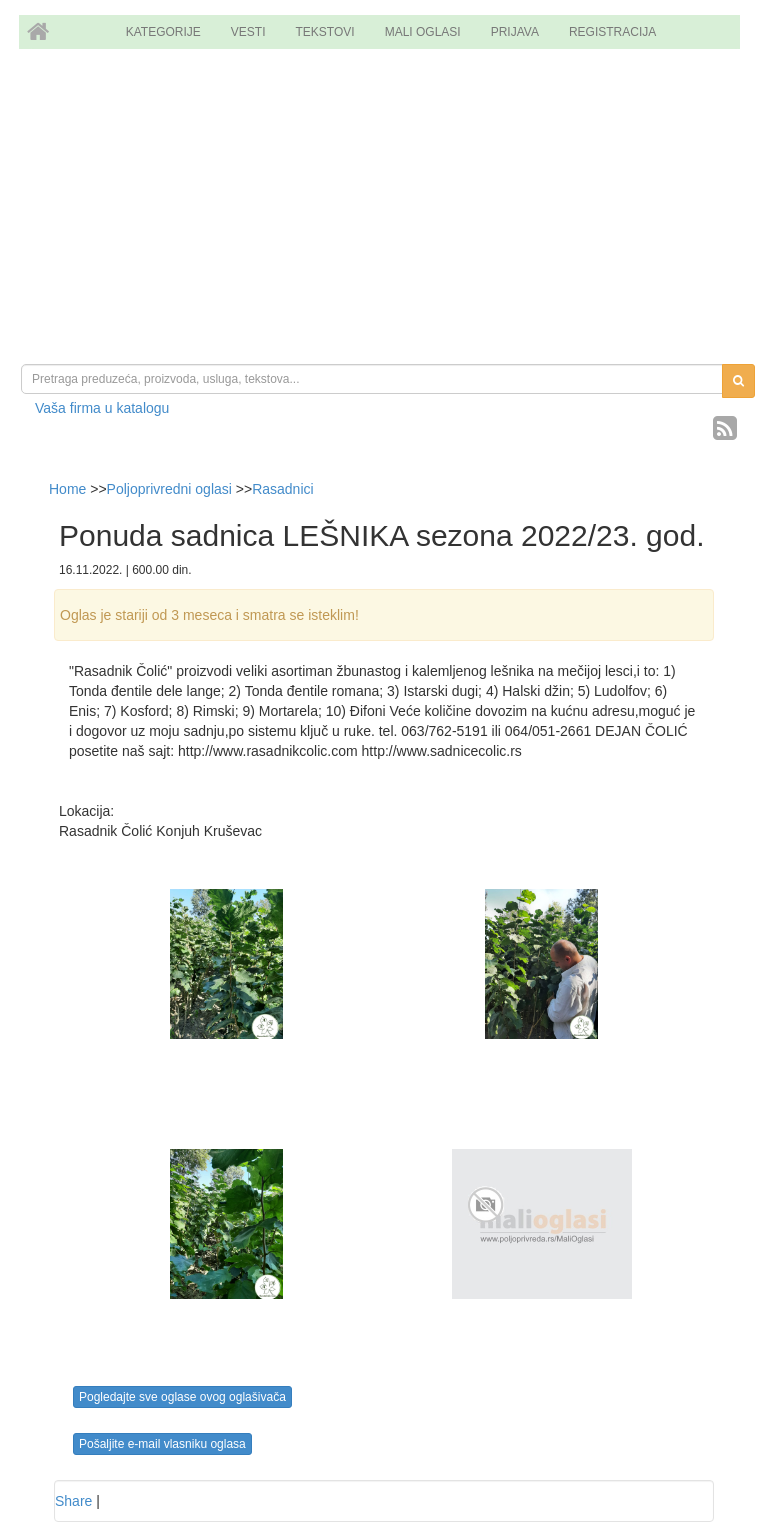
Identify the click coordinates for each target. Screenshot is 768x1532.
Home (69, 489)
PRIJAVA (515, 32)
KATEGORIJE (163, 32)
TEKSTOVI (325, 32)
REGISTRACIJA (612, 32)
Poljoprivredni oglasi (169, 489)
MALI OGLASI (423, 32)
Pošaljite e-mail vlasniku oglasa (162, 1444)
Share (73, 1501)
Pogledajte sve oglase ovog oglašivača (182, 1397)
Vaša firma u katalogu (102, 408)
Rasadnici (282, 489)
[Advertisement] (384, 209)
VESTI (248, 32)
